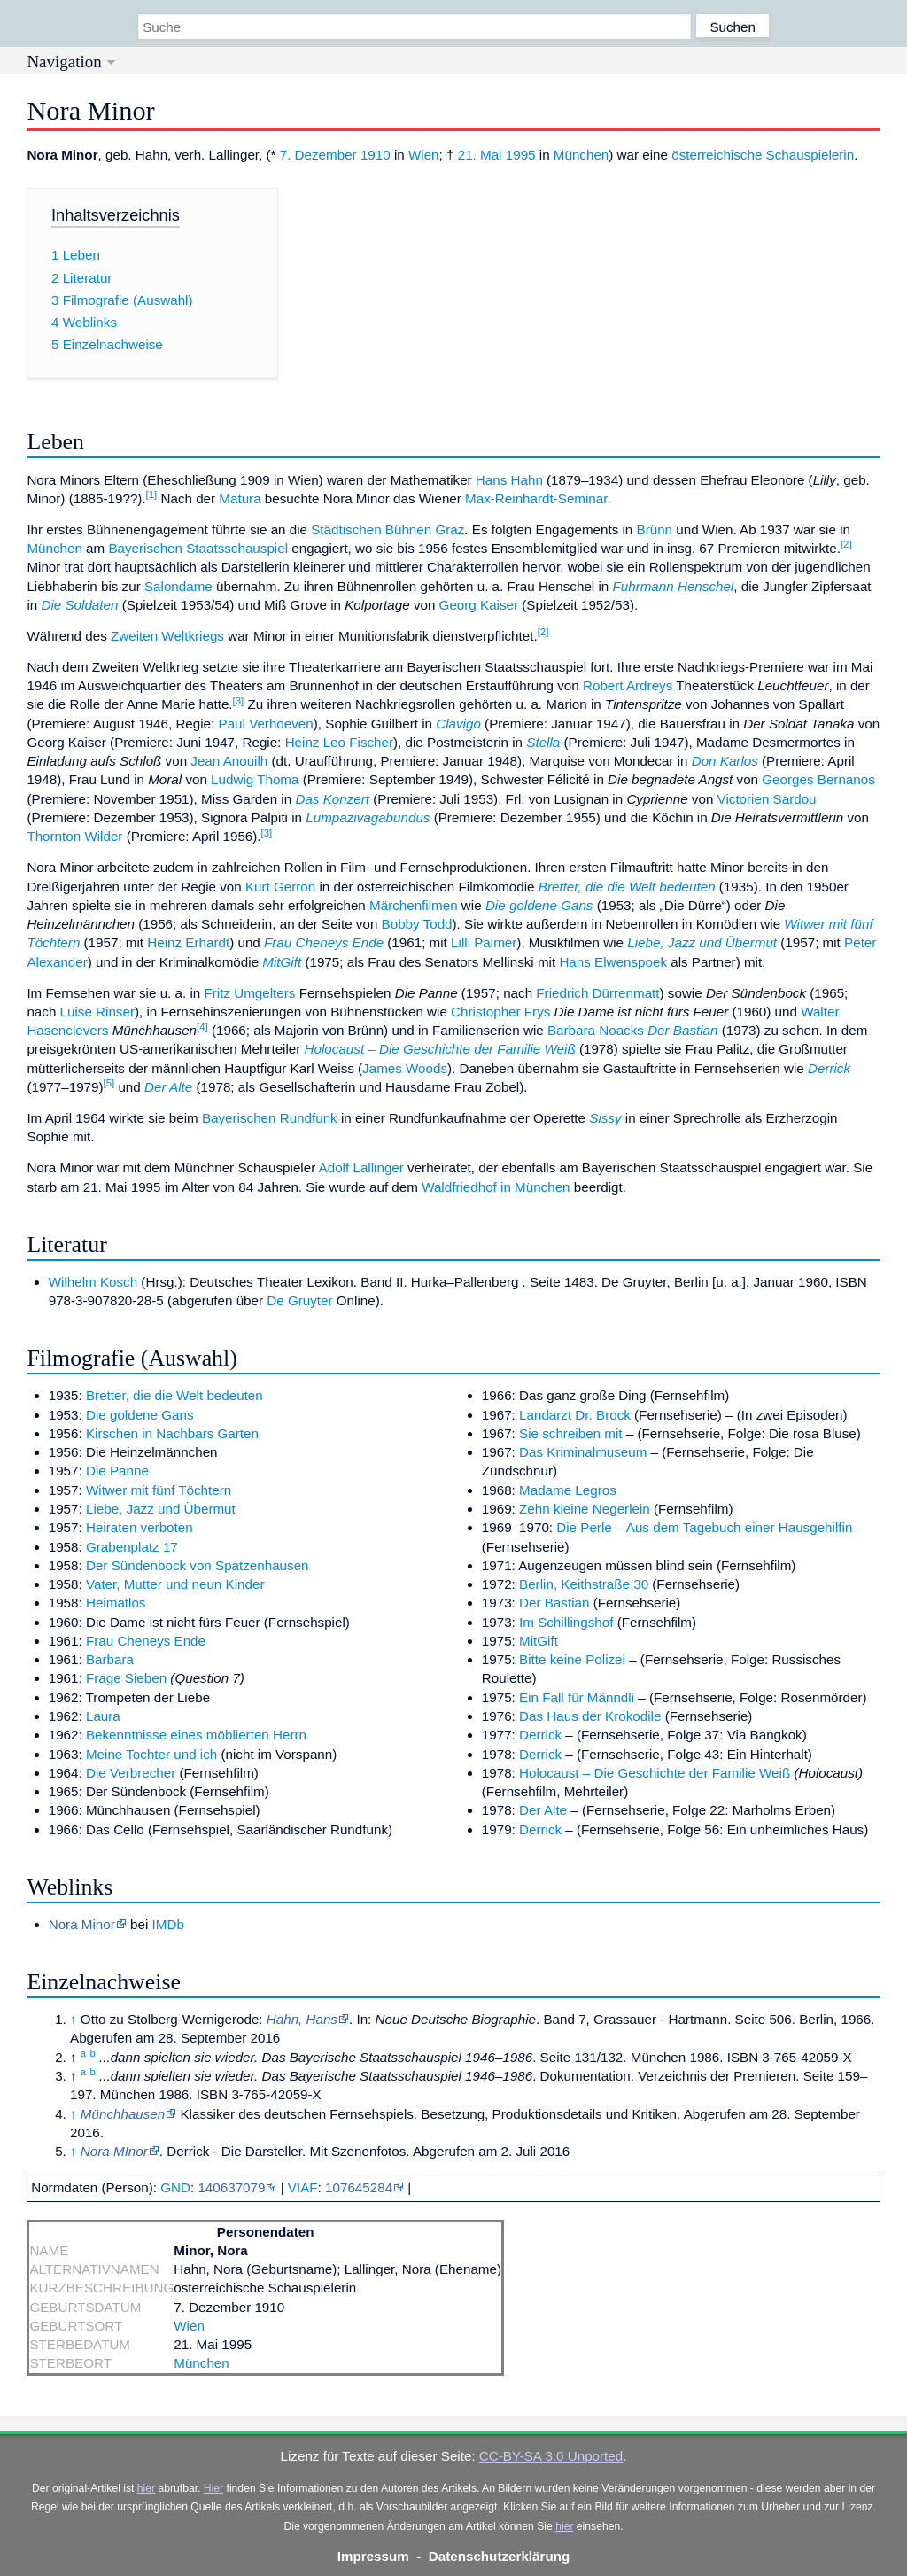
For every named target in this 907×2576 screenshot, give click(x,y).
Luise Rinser (97, 1011)
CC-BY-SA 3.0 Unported (551, 2455)
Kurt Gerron (280, 886)
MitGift (281, 961)
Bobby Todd (417, 923)
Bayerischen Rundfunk (269, 1117)
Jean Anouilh (228, 760)
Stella (543, 742)
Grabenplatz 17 (132, 1546)
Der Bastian (682, 1030)
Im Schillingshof (566, 1622)
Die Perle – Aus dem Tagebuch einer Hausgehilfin (704, 1527)
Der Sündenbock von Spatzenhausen (197, 1565)
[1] (152, 494)
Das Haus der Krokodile (590, 1716)
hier (146, 2488)
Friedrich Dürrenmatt (597, 992)
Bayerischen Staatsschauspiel (198, 548)
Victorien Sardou (767, 798)
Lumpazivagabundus (368, 817)
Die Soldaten (79, 604)
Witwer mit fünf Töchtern (158, 1490)
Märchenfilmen (413, 905)
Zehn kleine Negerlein (584, 1508)
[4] (202, 1027)
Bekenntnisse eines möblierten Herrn (196, 1734)
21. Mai (480, 154)
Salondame (178, 586)
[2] (846, 544)
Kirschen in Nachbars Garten (172, 1433)
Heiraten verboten (139, 1527)
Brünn (655, 529)
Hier (213, 2488)
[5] (109, 1083)
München (581, 154)
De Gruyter (299, 1300)
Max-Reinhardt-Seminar (536, 498)
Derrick (829, 1068)
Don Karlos (725, 760)
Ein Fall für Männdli (576, 1697)
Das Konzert (332, 798)
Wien (423, 154)
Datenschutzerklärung (499, 2556)
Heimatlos (116, 1602)
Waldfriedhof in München (496, 1187)
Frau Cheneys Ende (324, 942)
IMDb (168, 1924)
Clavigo (458, 723)
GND (175, 2187)
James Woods (404, 1068)
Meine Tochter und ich (151, 1754)
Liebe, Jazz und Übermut (702, 942)
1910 (375, 154)
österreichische (716, 154)
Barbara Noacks (595, 1030)
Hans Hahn (509, 479)
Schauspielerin (810, 154)
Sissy (605, 1117)
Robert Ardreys (627, 685)
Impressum (373, 2556)
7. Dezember (318, 154)
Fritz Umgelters (249, 992)
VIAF (303, 2187)
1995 (521, 154)
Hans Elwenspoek (613, 961)
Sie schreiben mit (571, 1433)
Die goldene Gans (539, 905)
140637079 (231, 2187)
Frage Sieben (126, 1677)
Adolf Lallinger (361, 1167)
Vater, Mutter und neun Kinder (175, 1584)
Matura (239, 498)
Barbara (110, 1659)
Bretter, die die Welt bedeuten (627, 886)
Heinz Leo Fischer (339, 742)
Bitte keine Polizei (572, 1659)
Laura (103, 1716)
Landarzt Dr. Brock (575, 1414)
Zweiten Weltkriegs (167, 635)
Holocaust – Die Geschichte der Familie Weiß (440, 1048)
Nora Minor (82, 1924)
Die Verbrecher (130, 1772)
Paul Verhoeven (266, 723)
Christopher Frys (500, 1011)
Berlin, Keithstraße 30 (583, 1584)
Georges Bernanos (818, 779)
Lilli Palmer (483, 942)
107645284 (358, 2187)
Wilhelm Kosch (93, 1281)
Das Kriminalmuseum (583, 1451)
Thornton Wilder (74, 836)
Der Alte (168, 1086)
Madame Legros (567, 1490)
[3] (238, 701)
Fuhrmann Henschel (672, 586)
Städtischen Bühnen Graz (387, 529)
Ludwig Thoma (254, 779)
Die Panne (117, 1470)
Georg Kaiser (478, 604)
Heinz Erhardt (188, 942)
